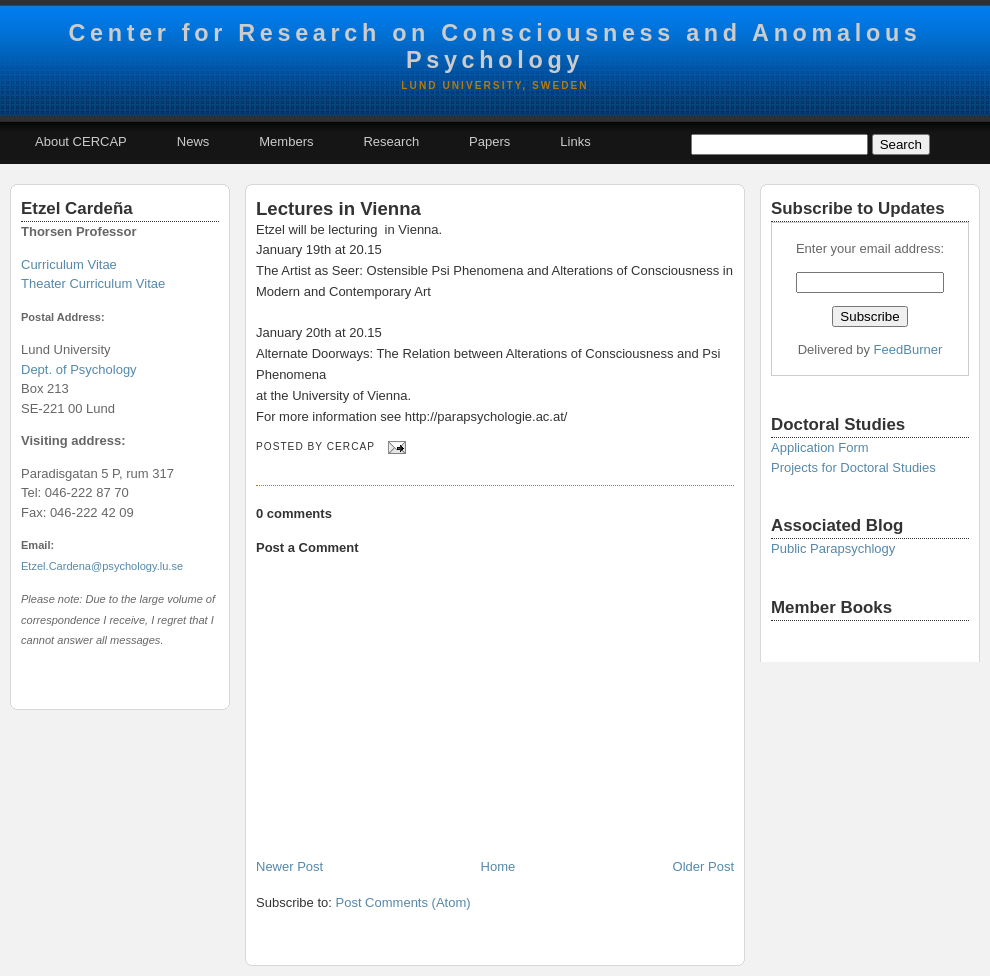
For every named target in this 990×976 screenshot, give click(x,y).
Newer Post (289, 866)
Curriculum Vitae (69, 264)
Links (575, 141)
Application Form (820, 447)
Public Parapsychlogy (833, 548)
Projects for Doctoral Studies (853, 467)
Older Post (703, 866)
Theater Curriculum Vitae (93, 283)
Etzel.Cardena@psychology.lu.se (102, 566)
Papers (489, 141)
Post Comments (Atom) (403, 902)
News (193, 141)
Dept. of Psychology (79, 369)
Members (286, 141)
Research (391, 141)
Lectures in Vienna (338, 208)
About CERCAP (81, 141)
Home (498, 866)
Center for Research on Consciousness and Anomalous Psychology (494, 46)
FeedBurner (908, 349)
